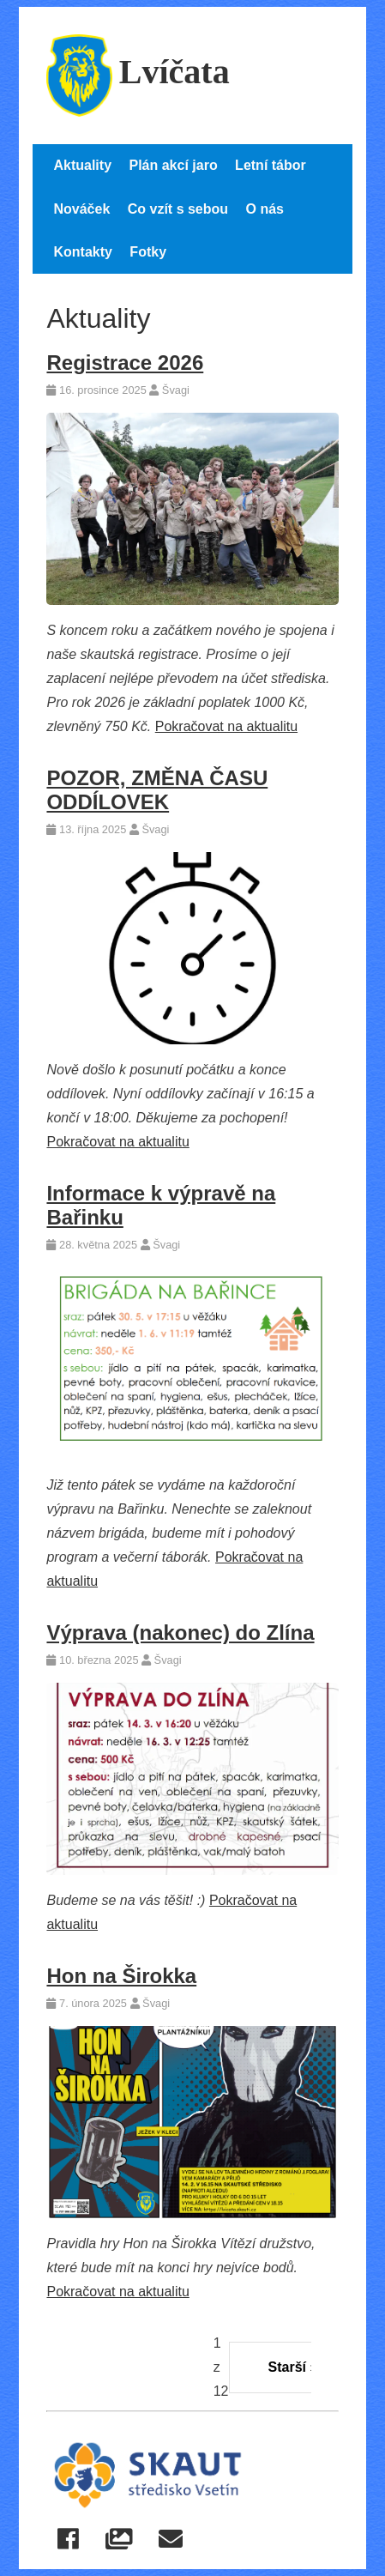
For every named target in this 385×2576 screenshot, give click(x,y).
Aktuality (82, 165)
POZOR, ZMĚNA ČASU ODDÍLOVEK (157, 789)
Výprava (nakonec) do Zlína (180, 1632)
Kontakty (82, 252)
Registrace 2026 (124, 362)
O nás (265, 209)
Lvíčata (137, 71)
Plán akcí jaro (173, 165)
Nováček (81, 209)
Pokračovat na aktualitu (226, 726)
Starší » (293, 2367)
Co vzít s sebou (178, 209)
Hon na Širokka (121, 1975)
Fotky (147, 252)
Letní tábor (270, 165)
